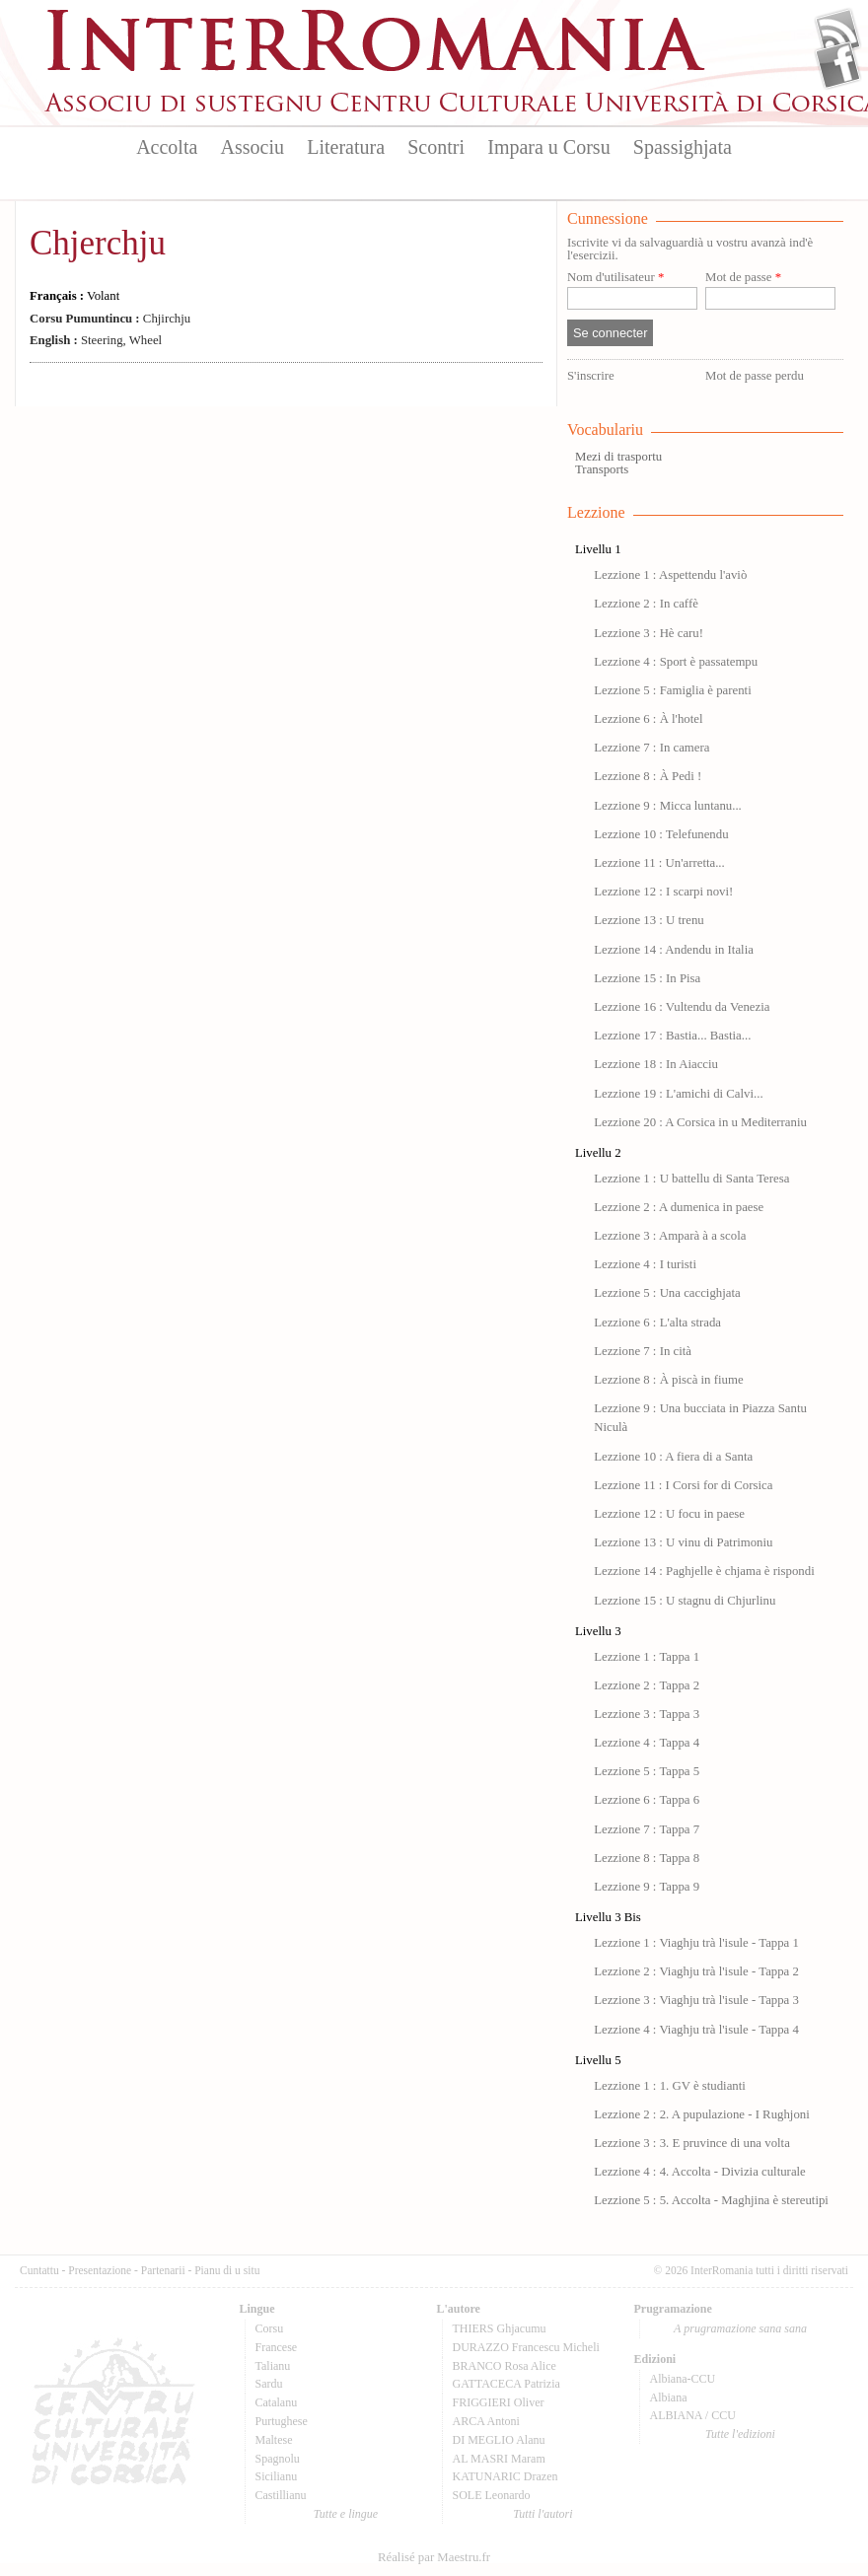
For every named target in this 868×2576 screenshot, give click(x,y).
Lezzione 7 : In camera (651, 747)
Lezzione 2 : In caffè (646, 603)
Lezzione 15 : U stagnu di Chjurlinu (684, 1601)
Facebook (838, 65)
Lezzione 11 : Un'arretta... (659, 863)
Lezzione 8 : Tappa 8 (646, 1858)
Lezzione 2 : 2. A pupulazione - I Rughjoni (702, 2114)
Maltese (274, 2440)
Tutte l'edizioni (740, 2434)
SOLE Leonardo (492, 2495)
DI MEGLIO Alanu (499, 2440)
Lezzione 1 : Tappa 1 (646, 1657)
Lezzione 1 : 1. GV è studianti (670, 2086)
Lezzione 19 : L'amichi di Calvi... (678, 1094)
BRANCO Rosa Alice (504, 2366)
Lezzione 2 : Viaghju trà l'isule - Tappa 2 (696, 1971)
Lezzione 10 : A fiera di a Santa (673, 1457)
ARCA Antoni (486, 2421)
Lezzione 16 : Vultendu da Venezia (681, 1007)
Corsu (269, 2328)
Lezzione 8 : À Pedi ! (647, 776)
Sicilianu (276, 2476)
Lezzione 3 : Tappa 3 (646, 1714)
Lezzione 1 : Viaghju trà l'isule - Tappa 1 (696, 1943)
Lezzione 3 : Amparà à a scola (670, 1236)
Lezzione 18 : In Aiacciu (656, 1064)
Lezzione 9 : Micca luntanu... (668, 806)
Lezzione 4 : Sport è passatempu (676, 662)
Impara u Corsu (548, 147)
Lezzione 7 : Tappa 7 (646, 1829)
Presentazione (99, 2270)
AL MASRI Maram (499, 2459)
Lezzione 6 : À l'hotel (648, 719)
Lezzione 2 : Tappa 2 (646, 1685)
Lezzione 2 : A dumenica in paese (678, 1207)
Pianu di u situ (226, 2270)
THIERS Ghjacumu (499, 2328)
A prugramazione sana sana (740, 2328)
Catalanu (276, 2402)
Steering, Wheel (96, 340)
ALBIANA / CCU (693, 2415)
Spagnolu (277, 2459)
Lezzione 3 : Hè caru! (648, 633)
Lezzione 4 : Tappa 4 (646, 1743)
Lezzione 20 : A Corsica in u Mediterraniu (700, 1122)
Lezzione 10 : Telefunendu (661, 834)
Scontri (436, 147)
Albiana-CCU (683, 2379)
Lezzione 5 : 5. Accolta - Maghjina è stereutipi (711, 2200)
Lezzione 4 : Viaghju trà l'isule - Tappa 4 (696, 2030)
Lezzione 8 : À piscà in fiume (668, 1380)
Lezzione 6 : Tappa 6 (646, 1800)
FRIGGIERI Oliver (498, 2402)
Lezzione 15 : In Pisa (647, 978)
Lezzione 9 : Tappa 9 (646, 1887)
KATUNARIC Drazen (505, 2476)
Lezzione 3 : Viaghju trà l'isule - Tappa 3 (696, 2000)
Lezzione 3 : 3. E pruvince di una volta (692, 2143)
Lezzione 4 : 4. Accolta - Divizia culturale (700, 2172)
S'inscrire (591, 376)
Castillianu (281, 2495)
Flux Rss (838, 32)
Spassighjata (682, 147)
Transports (601, 469)
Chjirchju (110, 318)
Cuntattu (39, 2270)
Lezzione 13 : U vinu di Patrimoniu (683, 1542)
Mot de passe (743, 277)
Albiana (668, 2397)
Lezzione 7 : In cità (642, 1351)
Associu (252, 147)
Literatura (346, 147)
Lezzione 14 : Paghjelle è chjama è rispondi (704, 1571)
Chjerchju (98, 243)
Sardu (269, 2384)
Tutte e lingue (346, 2514)
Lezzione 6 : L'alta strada (657, 1322)
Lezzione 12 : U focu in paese (669, 1514)
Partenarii (163, 2270)
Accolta (166, 147)
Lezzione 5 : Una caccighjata (667, 1293)
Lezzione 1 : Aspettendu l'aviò (670, 575)
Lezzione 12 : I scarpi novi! (663, 891)
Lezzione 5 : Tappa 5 (646, 1771)
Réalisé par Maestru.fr (434, 2557)
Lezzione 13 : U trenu (649, 920)
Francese (276, 2347)
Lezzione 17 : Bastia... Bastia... (672, 1035)
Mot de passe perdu (754, 376)
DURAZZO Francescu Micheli (526, 2347)
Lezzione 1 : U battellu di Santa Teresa (691, 1178)
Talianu (273, 2366)
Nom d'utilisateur (615, 277)
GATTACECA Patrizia (506, 2384)
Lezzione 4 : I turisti (645, 1264)
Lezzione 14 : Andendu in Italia (674, 950)
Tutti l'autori (542, 2514)
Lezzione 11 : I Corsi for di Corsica (683, 1485)
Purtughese (281, 2421)
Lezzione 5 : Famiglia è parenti (673, 690)
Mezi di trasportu (618, 457)
